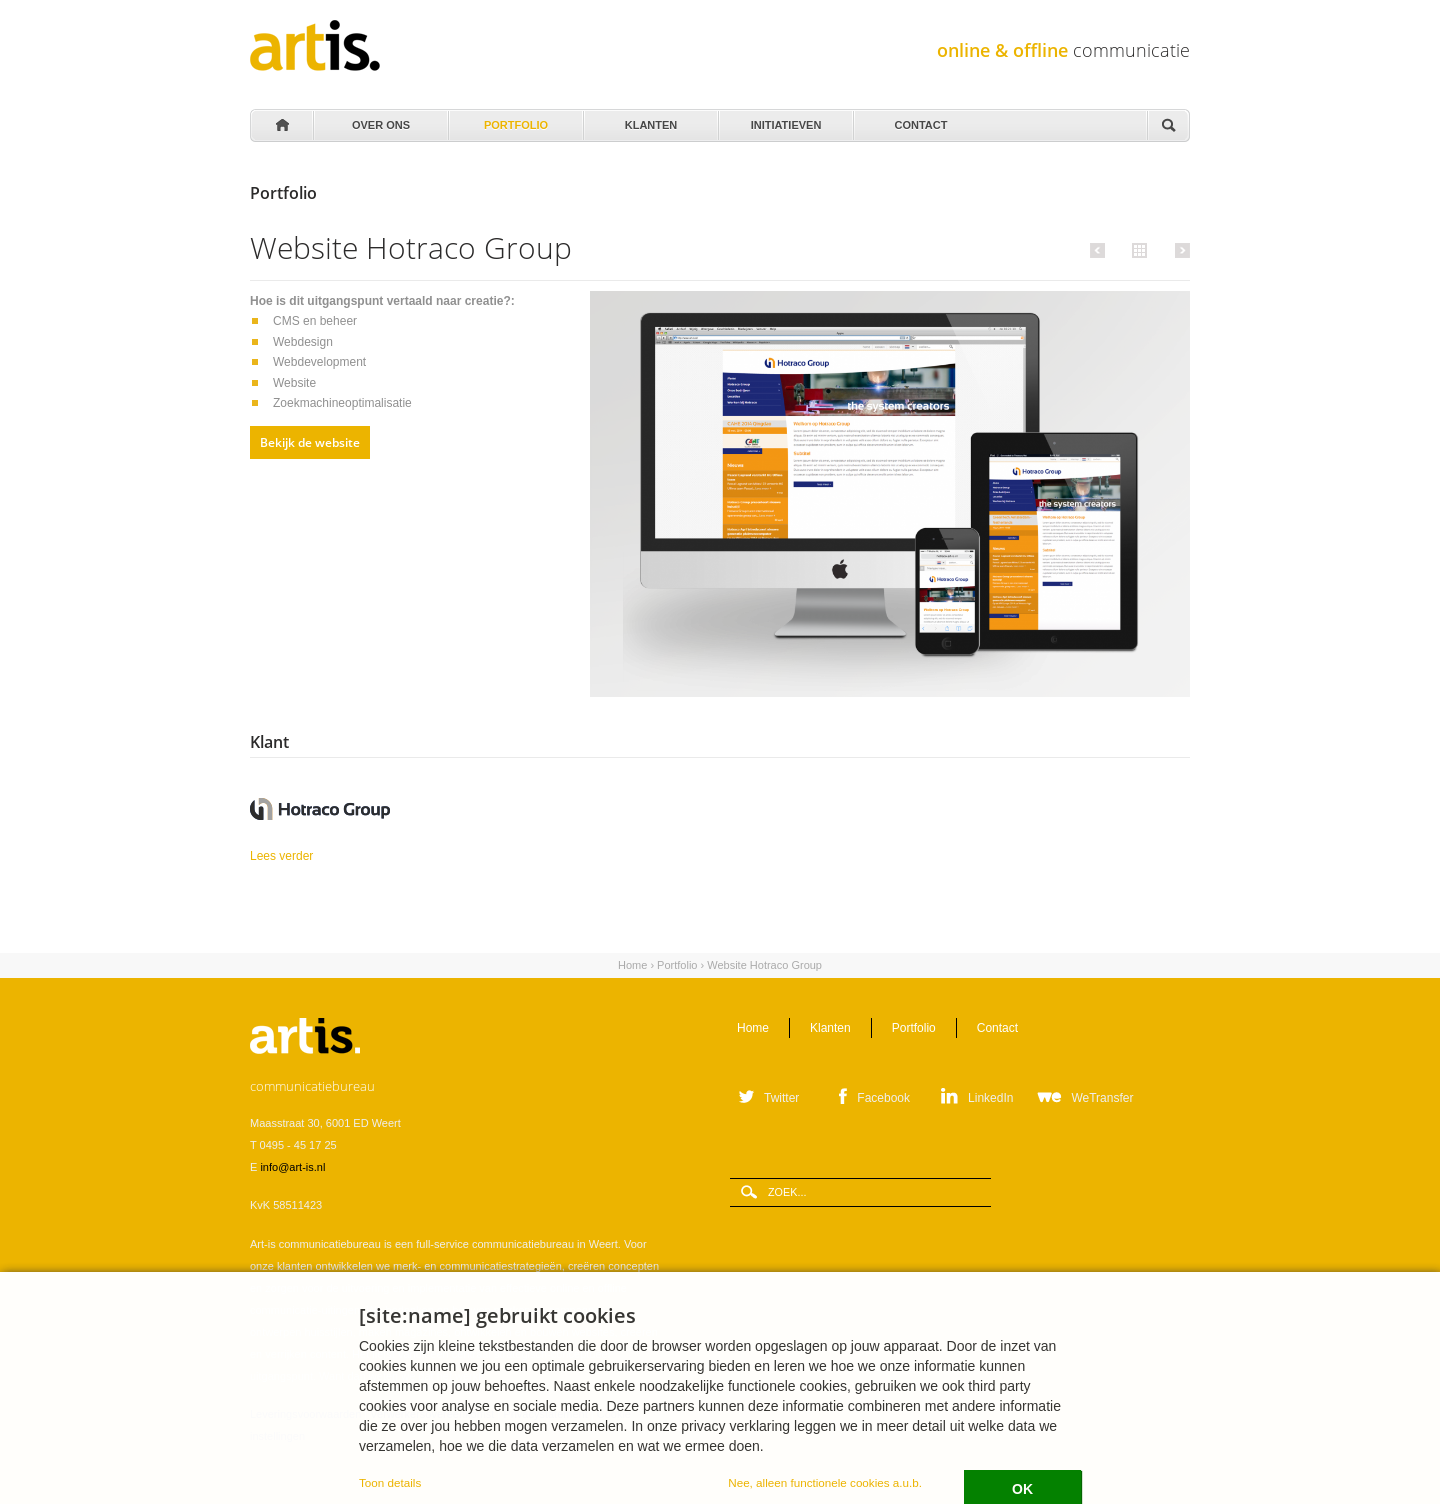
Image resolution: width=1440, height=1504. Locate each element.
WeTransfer (1102, 1098)
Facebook (883, 1098)
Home (281, 126)
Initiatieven (784, 120)
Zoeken (1168, 126)
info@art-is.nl (292, 1167)
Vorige (1100, 250)
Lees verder (334, 854)
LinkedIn (990, 1098)
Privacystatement (545, 1414)
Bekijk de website (310, 442)
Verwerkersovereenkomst (432, 1414)
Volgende (1179, 250)
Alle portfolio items (1137, 249)
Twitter (781, 1098)
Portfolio (514, 120)
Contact (919, 120)
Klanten (649, 120)
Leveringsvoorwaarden (305, 1414)
